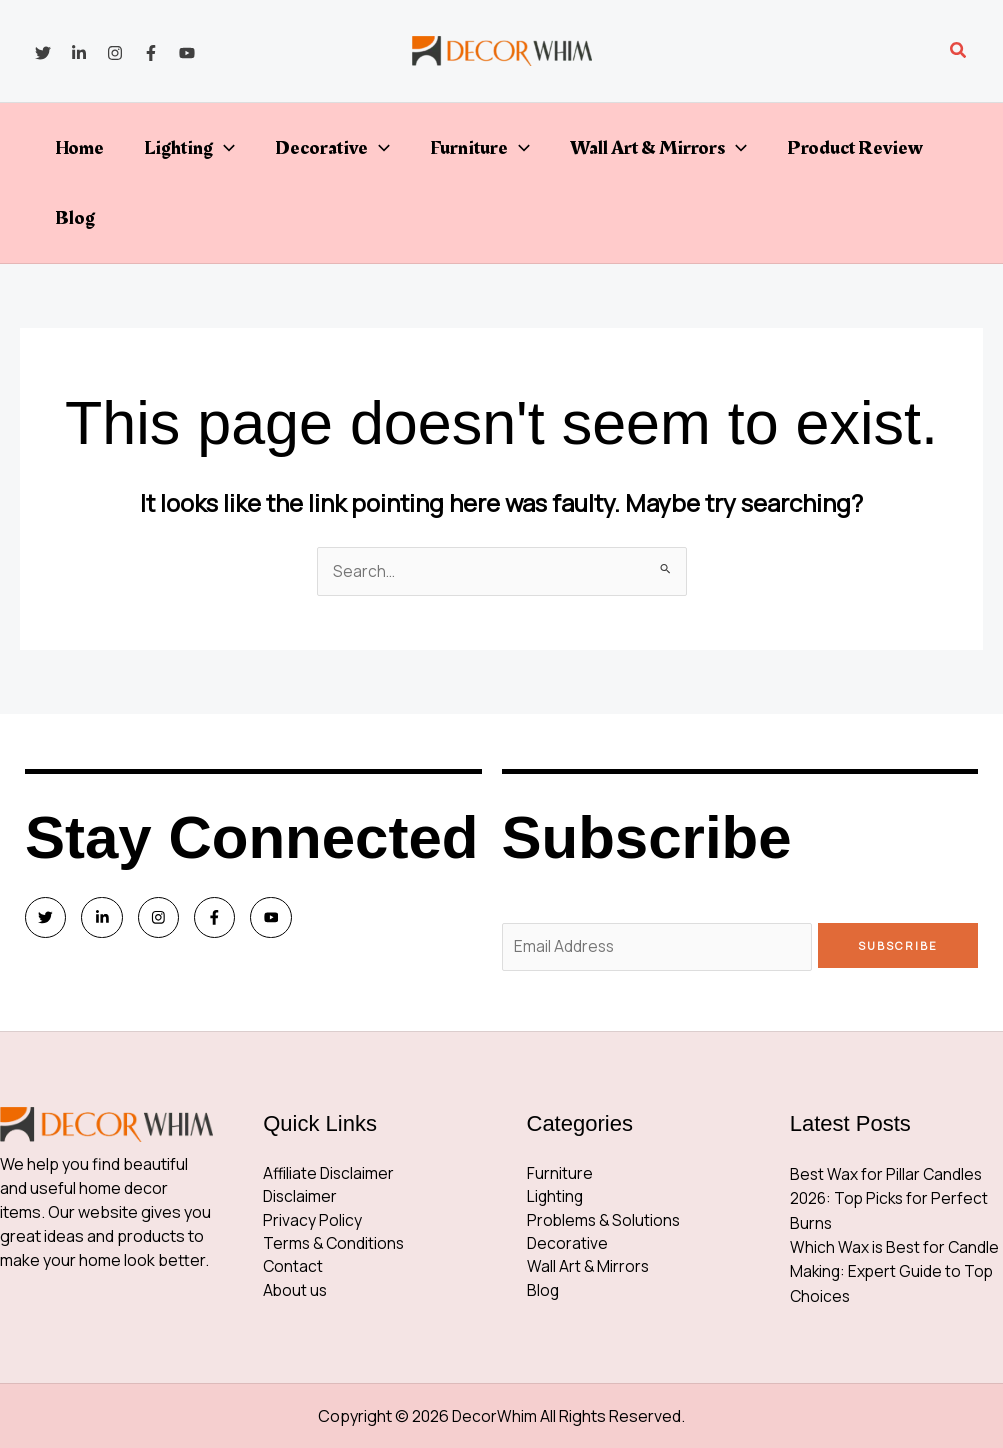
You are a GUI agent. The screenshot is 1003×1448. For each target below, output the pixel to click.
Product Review (855, 148)
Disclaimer (301, 1200)
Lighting (189, 148)
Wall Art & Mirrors (658, 148)
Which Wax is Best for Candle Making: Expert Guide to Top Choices (896, 1272)
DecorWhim (495, 1416)
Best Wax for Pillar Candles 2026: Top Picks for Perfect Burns (891, 1200)
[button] (959, 51)
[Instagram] (115, 53)
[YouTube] (187, 53)
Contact (293, 1272)
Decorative (332, 148)
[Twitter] (43, 53)
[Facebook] (151, 53)
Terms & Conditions (335, 1248)
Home (79, 148)
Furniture (480, 148)
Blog (75, 218)
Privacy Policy (312, 1224)
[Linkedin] (79, 53)
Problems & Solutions (605, 1224)
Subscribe (898, 945)
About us (296, 1296)
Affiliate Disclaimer (330, 1176)
